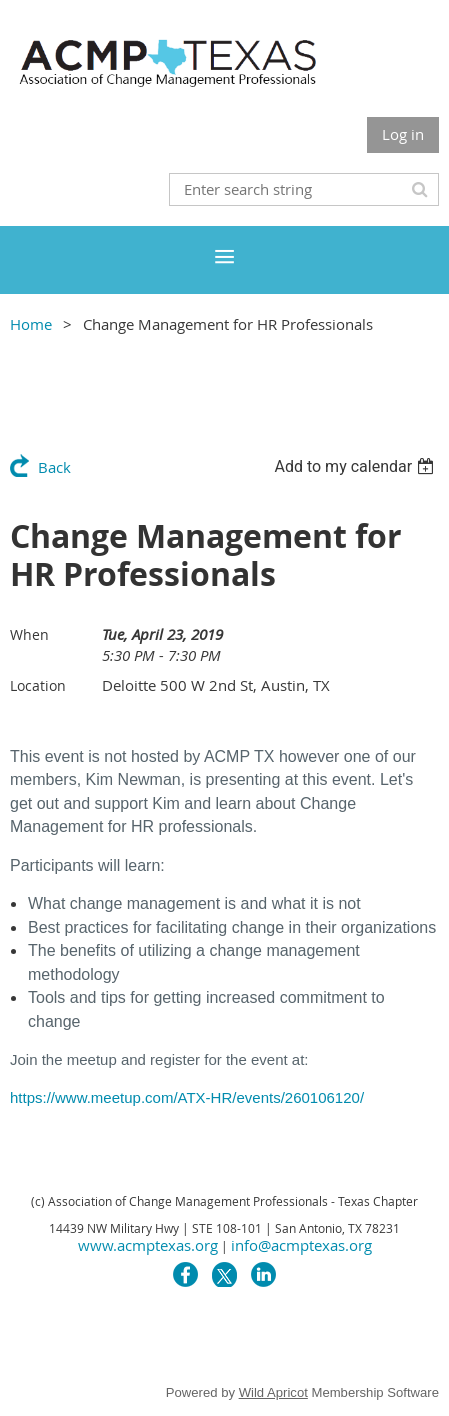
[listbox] (356, 466)
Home (31, 324)
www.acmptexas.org (148, 1245)
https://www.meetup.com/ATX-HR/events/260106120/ (187, 1097)
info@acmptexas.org (301, 1245)
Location (38, 685)
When (29, 634)
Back (54, 467)
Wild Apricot (273, 1392)
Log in (403, 134)
